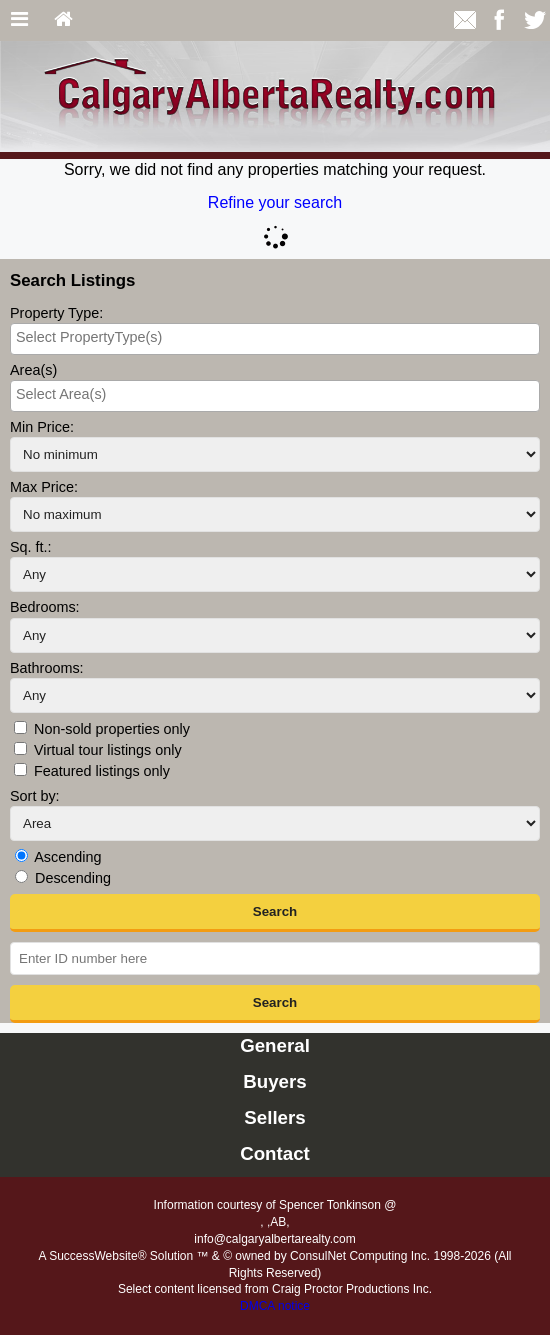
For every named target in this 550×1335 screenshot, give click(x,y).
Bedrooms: (45, 607)
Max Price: (44, 487)
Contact (275, 1153)
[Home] (63, 20)
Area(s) (33, 370)
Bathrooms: (47, 668)
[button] (275, 913)
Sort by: (35, 796)
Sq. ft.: (31, 547)
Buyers (274, 1081)
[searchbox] (275, 337)
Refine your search (275, 202)
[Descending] (21, 876)
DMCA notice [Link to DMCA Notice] (275, 1306)
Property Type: (56, 313)
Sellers (274, 1117)
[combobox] (275, 339)
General (275, 1045)
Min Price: (42, 427)
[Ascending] (21, 855)
